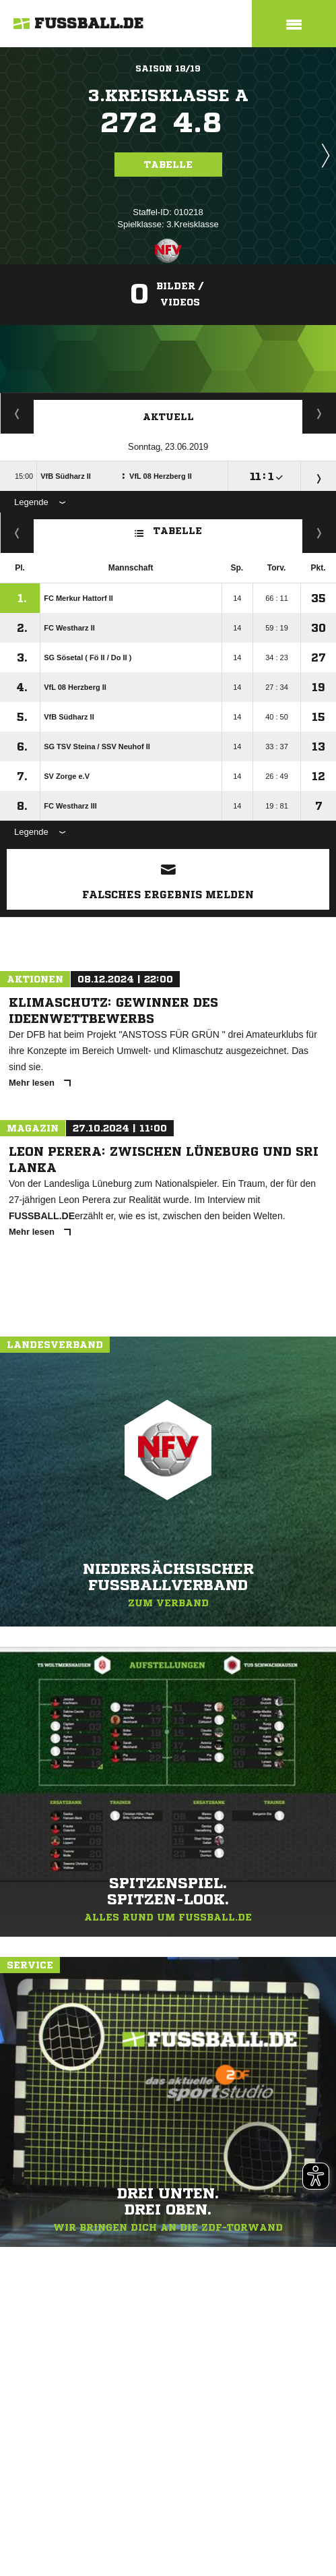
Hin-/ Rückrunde (319, 533)
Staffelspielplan (17, 413)
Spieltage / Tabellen (319, 413)
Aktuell (168, 416)
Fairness (17, 533)
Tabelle (168, 164)
